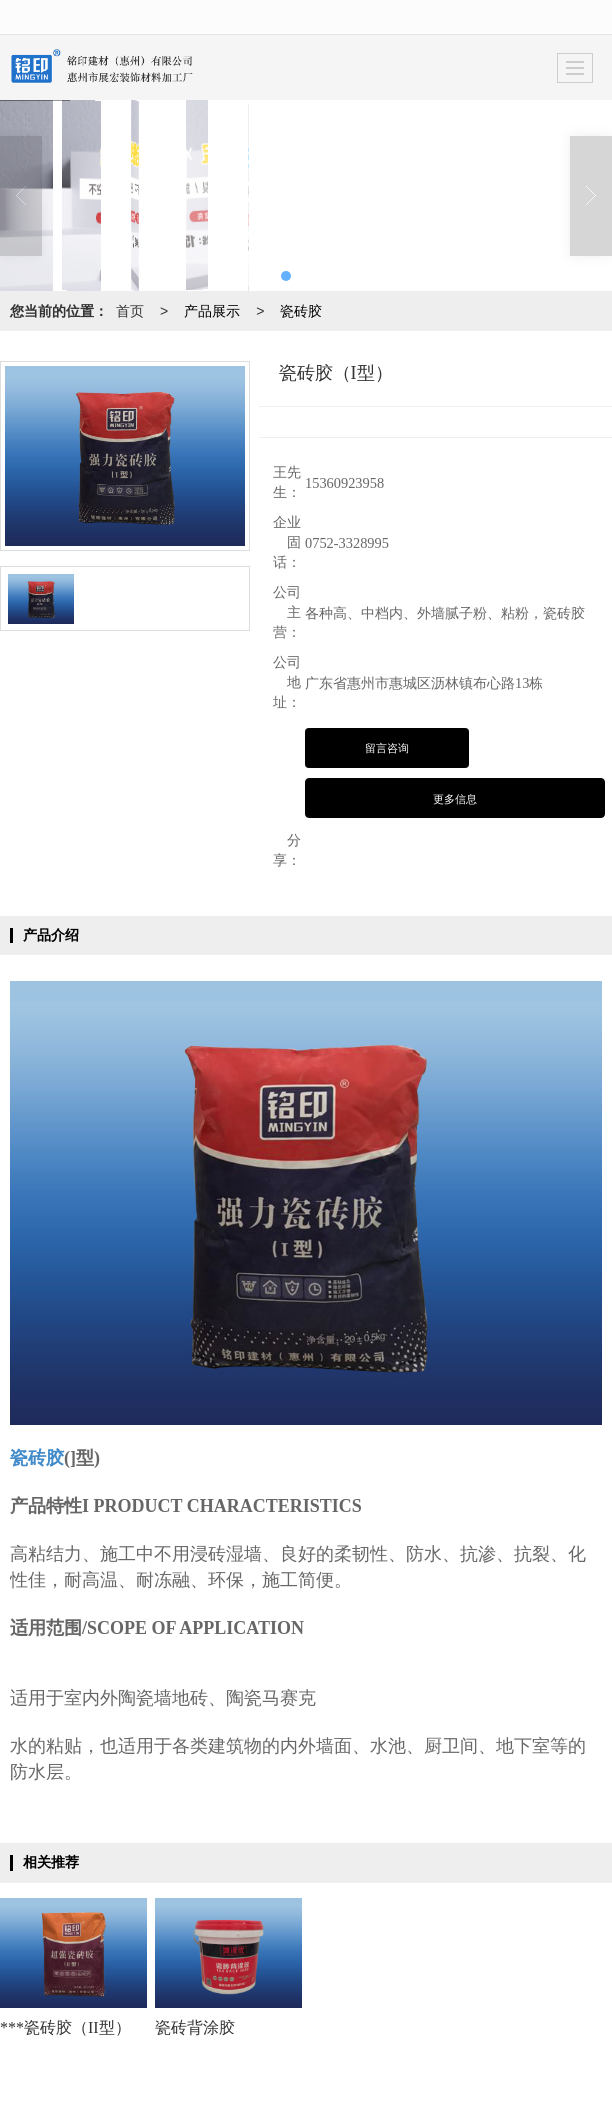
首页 (130, 311)
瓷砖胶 (301, 311)
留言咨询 (387, 748)
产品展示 (212, 311)
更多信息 (455, 799)
